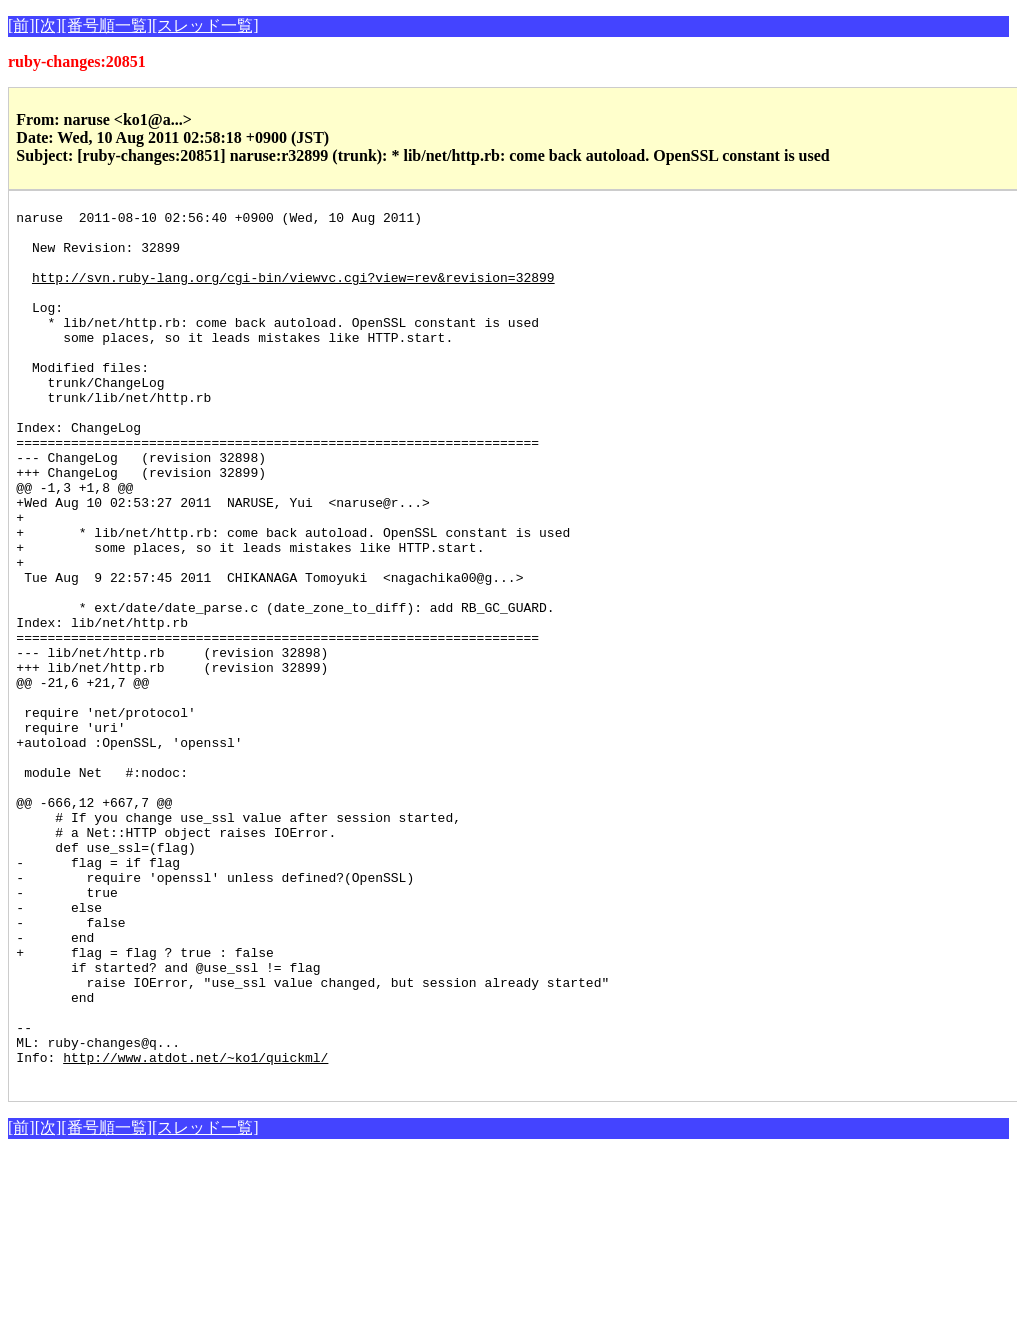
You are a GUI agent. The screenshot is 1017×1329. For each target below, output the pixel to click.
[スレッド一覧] (205, 25)
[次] (48, 25)
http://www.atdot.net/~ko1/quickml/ (195, 1228)
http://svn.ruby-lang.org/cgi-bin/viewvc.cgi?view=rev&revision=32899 (293, 292)
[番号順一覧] (106, 25)
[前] (21, 25)
